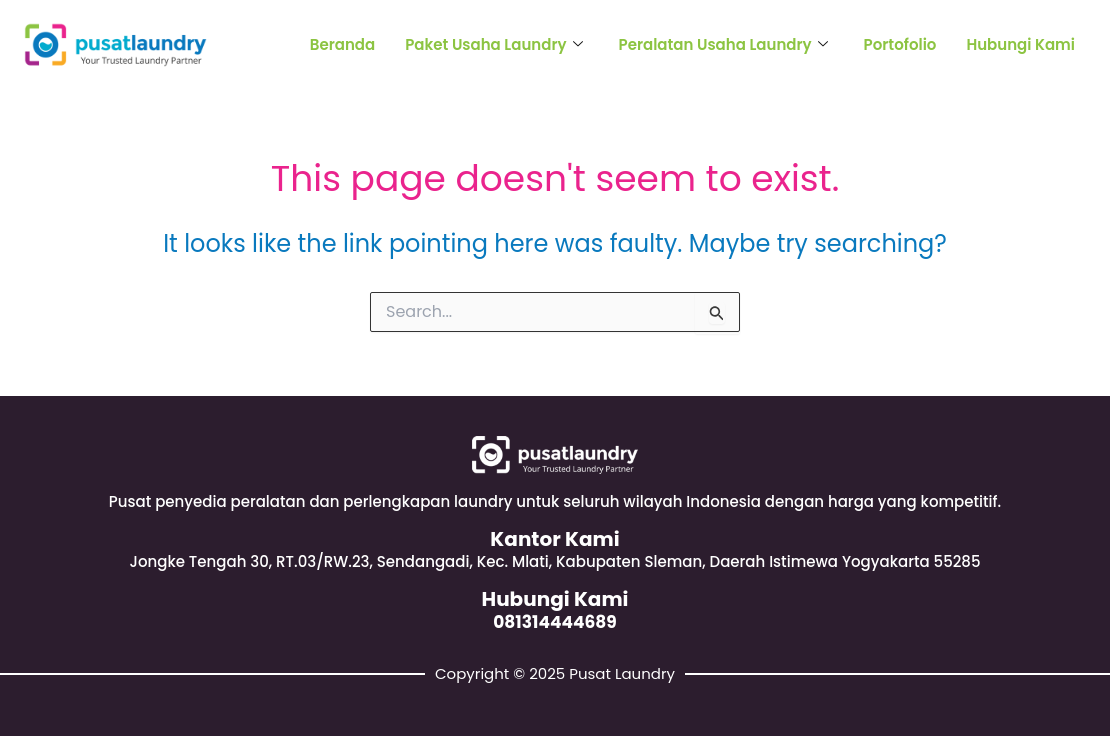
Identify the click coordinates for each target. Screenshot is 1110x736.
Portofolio (900, 44)
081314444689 (555, 622)
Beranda (342, 44)
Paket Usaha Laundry (493, 44)
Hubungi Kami (1020, 44)
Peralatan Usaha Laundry (723, 44)
